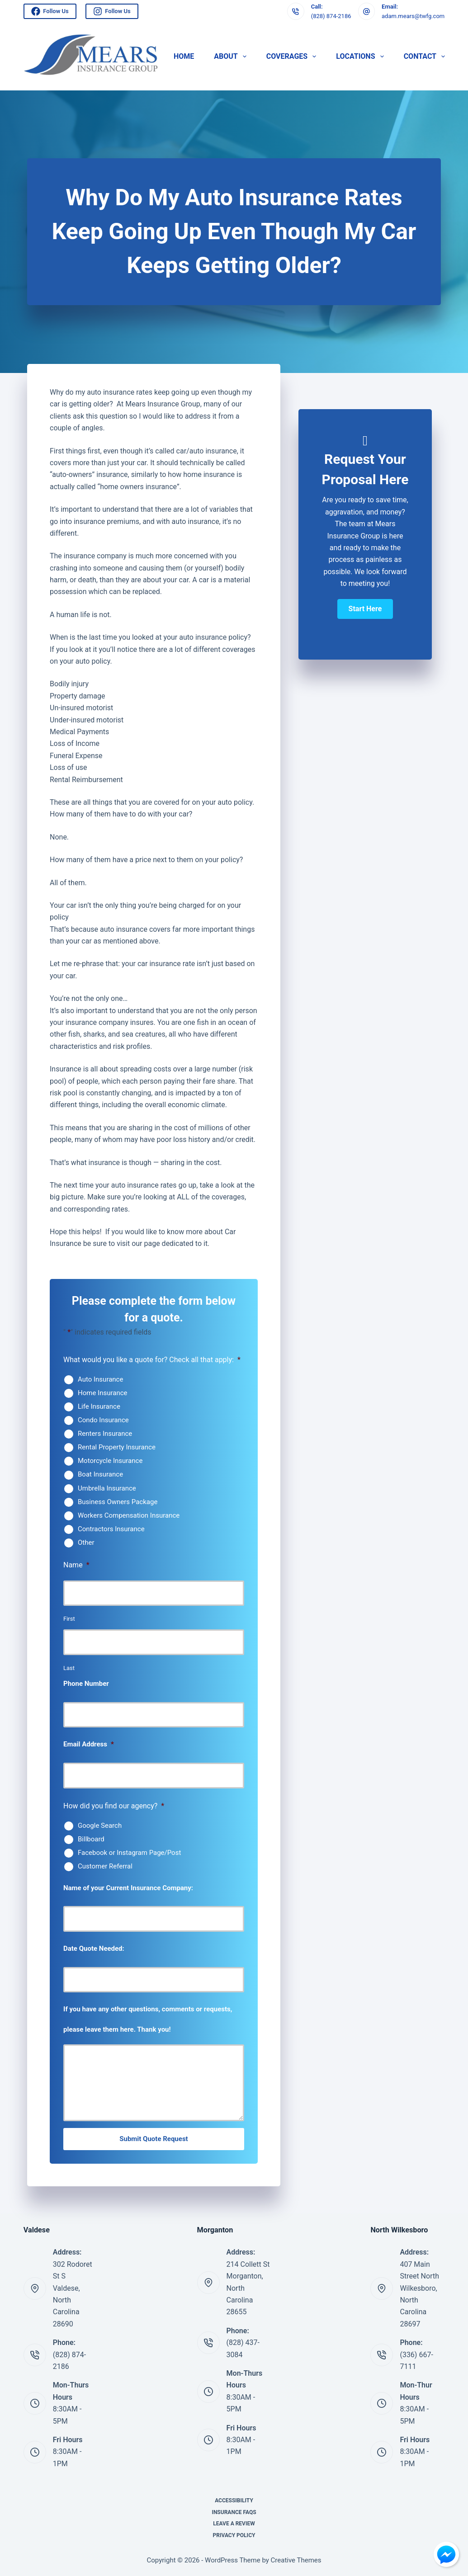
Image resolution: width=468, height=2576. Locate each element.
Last (69, 1668)
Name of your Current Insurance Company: (128, 1888)
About (232, 56)
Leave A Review (234, 2523)
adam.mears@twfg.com (413, 16)
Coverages (293, 56)
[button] (365, 609)
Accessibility (234, 2500)
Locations (361, 56)
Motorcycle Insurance (110, 1461)
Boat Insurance (100, 1474)
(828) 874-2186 (331, 16)
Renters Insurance (105, 1434)
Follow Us (50, 11)
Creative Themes (296, 2560)
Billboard (91, 1839)
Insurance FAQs (234, 2512)
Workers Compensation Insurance (129, 1515)
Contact (424, 56)
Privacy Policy (234, 2535)
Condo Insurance (103, 1420)
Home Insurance (103, 1393)
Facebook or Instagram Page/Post (129, 1853)
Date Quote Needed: (93, 1948)
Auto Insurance (100, 1379)
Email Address (88, 1744)
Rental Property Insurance (117, 1447)
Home (184, 56)
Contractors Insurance (111, 1529)
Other (86, 1542)
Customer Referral (105, 1866)
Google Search (100, 1825)
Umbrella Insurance (107, 1488)
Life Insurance (99, 1406)
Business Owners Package (117, 1502)
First (69, 1618)
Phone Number (86, 1684)
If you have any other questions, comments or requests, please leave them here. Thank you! (147, 2019)
